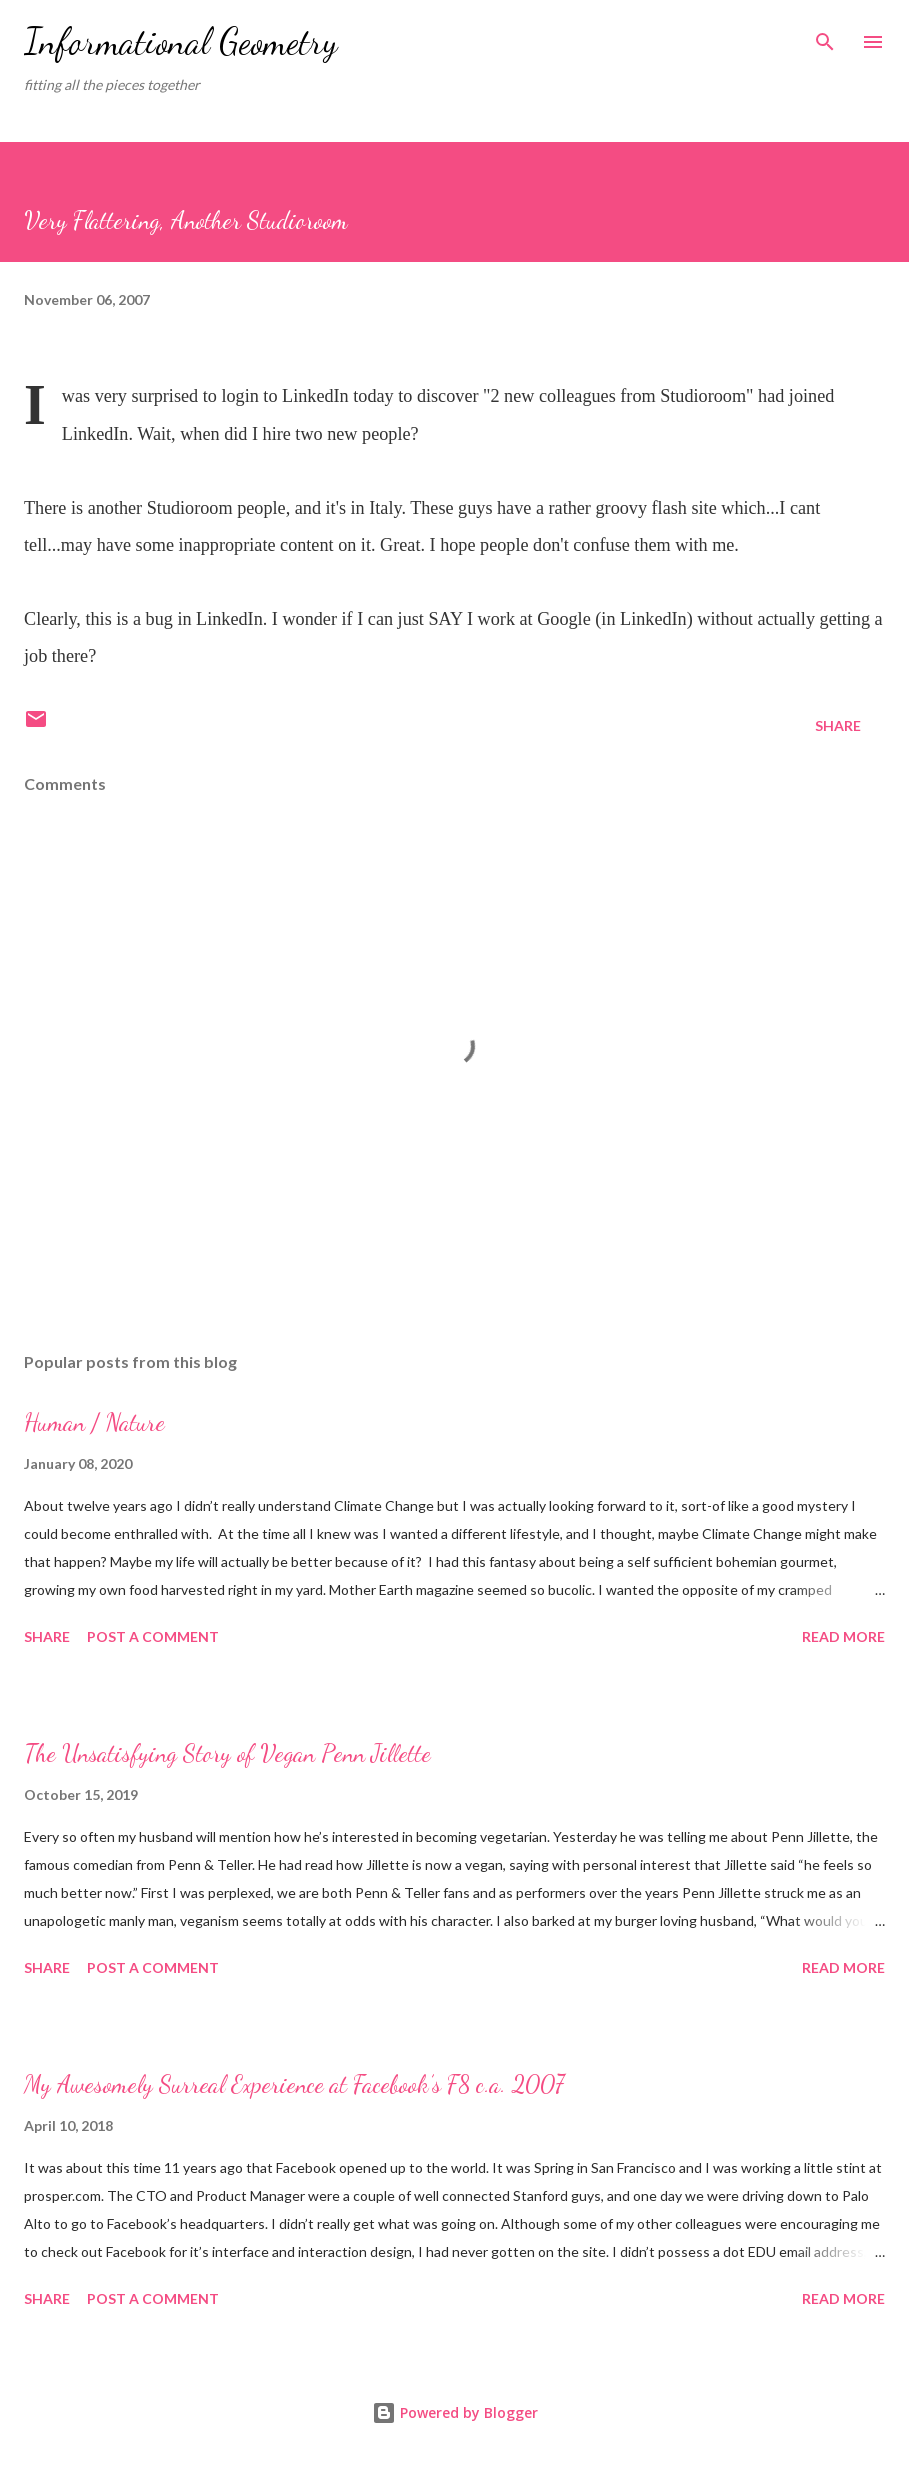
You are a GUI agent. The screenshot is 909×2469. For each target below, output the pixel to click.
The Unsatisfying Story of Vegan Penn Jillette (227, 1753)
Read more (843, 1636)
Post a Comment (153, 1636)
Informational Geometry (180, 41)
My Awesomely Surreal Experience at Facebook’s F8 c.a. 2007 (294, 2084)
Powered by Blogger (455, 2412)
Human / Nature (94, 1422)
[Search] (825, 36)
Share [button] (838, 725)
